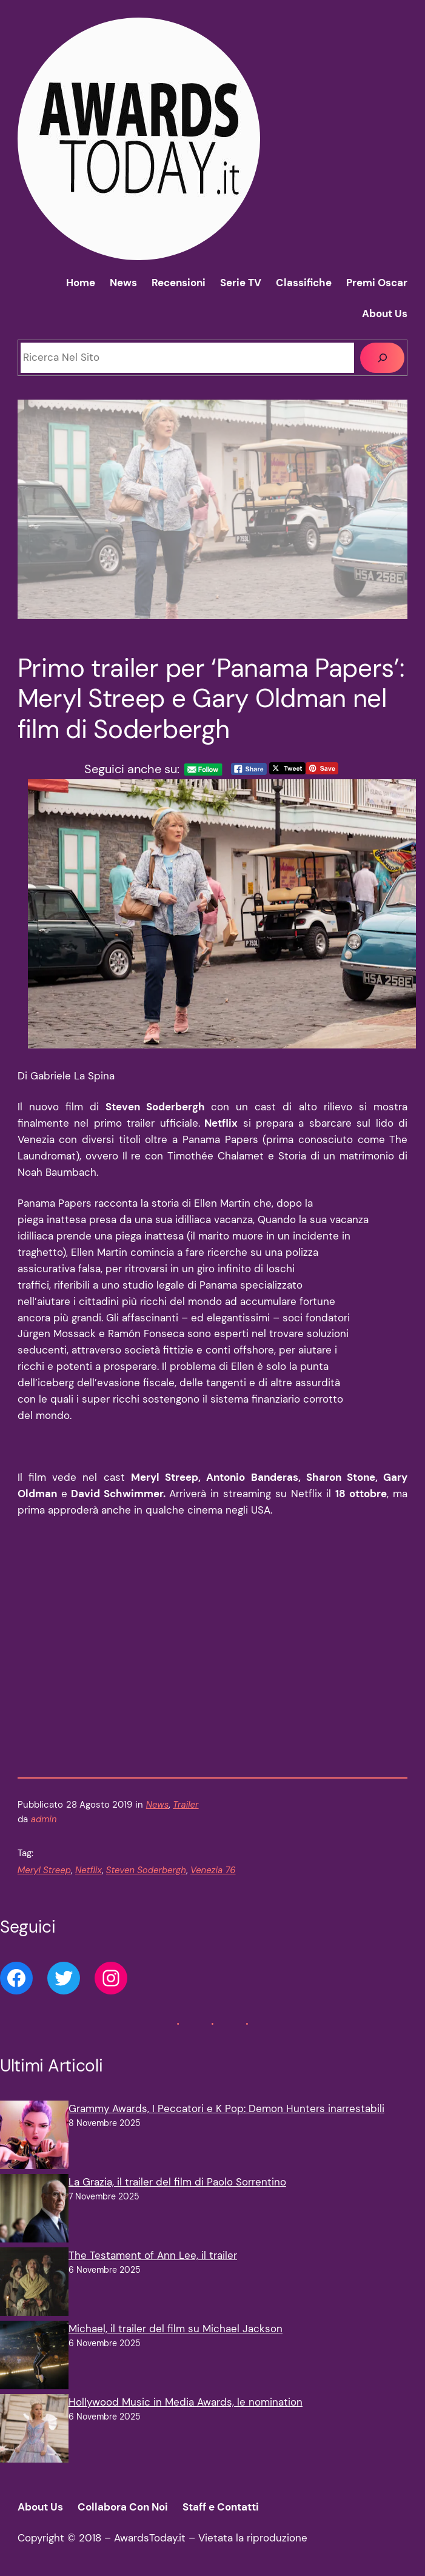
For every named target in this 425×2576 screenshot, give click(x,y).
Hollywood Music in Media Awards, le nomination (186, 2402)
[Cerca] (382, 358)
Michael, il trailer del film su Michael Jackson (176, 2328)
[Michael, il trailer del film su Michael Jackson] (34, 2357)
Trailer (185, 1805)
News (157, 1805)
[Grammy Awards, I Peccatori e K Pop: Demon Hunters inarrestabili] (34, 2137)
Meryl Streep (44, 1870)
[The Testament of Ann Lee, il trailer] (34, 2284)
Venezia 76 (213, 1870)
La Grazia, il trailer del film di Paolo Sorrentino (177, 2182)
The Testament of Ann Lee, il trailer (153, 2255)
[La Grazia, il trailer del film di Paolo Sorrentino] (34, 2210)
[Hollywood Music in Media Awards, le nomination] (34, 2430)
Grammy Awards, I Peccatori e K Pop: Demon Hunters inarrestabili (226, 2108)
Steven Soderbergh (146, 1870)
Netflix (88, 1870)
